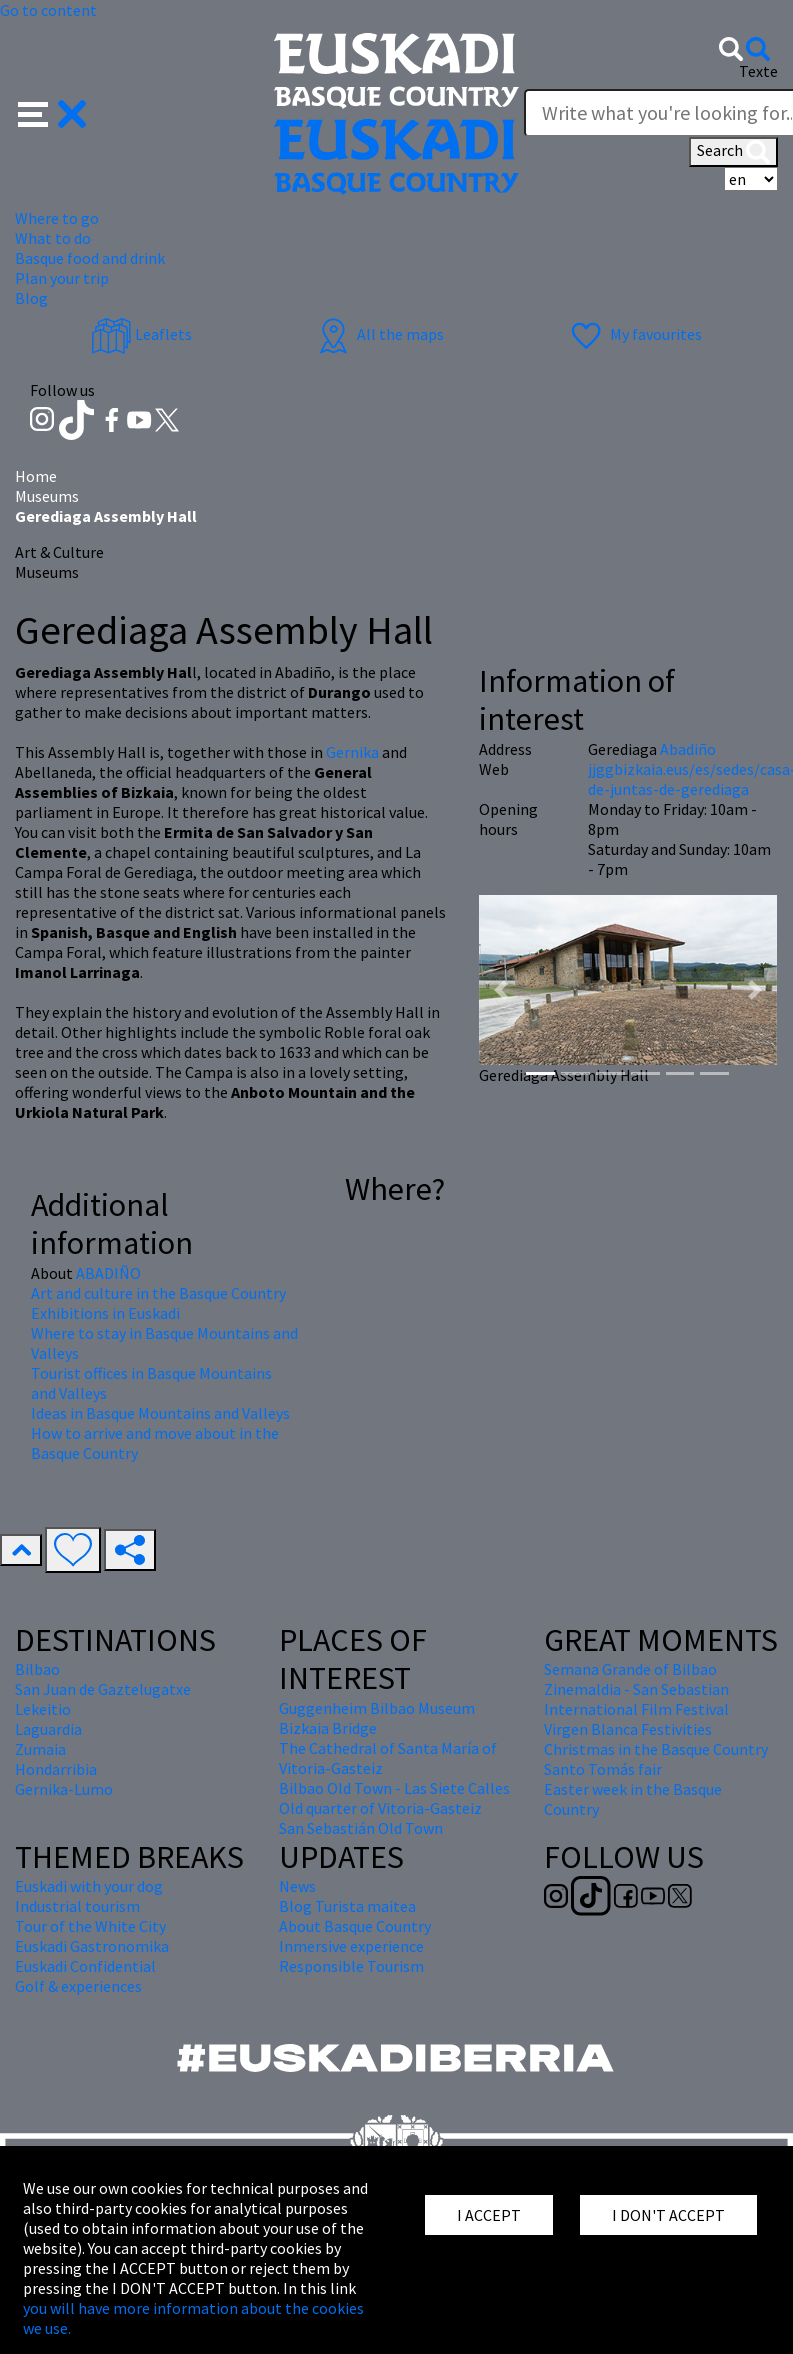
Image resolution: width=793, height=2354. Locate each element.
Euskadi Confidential (85, 1966)
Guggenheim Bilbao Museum (377, 1708)
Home (36, 476)
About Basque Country (355, 1926)
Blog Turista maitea (347, 1906)
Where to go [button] (57, 218)
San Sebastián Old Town (361, 1828)
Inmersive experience (351, 1946)
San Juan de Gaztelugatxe (103, 1689)
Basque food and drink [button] (90, 258)
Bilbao (37, 1669)
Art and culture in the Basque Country (158, 1293)
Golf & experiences (78, 1986)
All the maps (378, 334)
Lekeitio (43, 1709)
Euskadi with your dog (89, 1886)
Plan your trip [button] (62, 278)
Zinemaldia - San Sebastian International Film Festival (636, 1699)
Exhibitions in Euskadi (105, 1313)
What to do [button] (53, 238)
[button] (52, 112)
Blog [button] (31, 298)
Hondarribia (56, 1769)
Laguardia (48, 1729)
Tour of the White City (90, 1926)
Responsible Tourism (351, 1966)
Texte (758, 71)
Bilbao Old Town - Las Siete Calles (394, 1788)
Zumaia (40, 1749)
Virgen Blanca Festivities (628, 1729)
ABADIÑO (108, 1273)
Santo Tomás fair (603, 1769)
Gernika (352, 752)
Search (733, 152)
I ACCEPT (489, 2215)
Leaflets (141, 334)
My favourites (634, 334)
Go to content (48, 10)
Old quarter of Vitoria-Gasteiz (380, 1808)
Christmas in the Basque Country (656, 1749)
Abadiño (688, 749)
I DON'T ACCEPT (668, 2215)
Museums (47, 496)
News (297, 1886)
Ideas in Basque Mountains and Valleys (160, 1413)
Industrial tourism (77, 1906)
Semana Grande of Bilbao (630, 1669)
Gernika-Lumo (64, 1789)
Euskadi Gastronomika (92, 1946)
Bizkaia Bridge (328, 1728)
